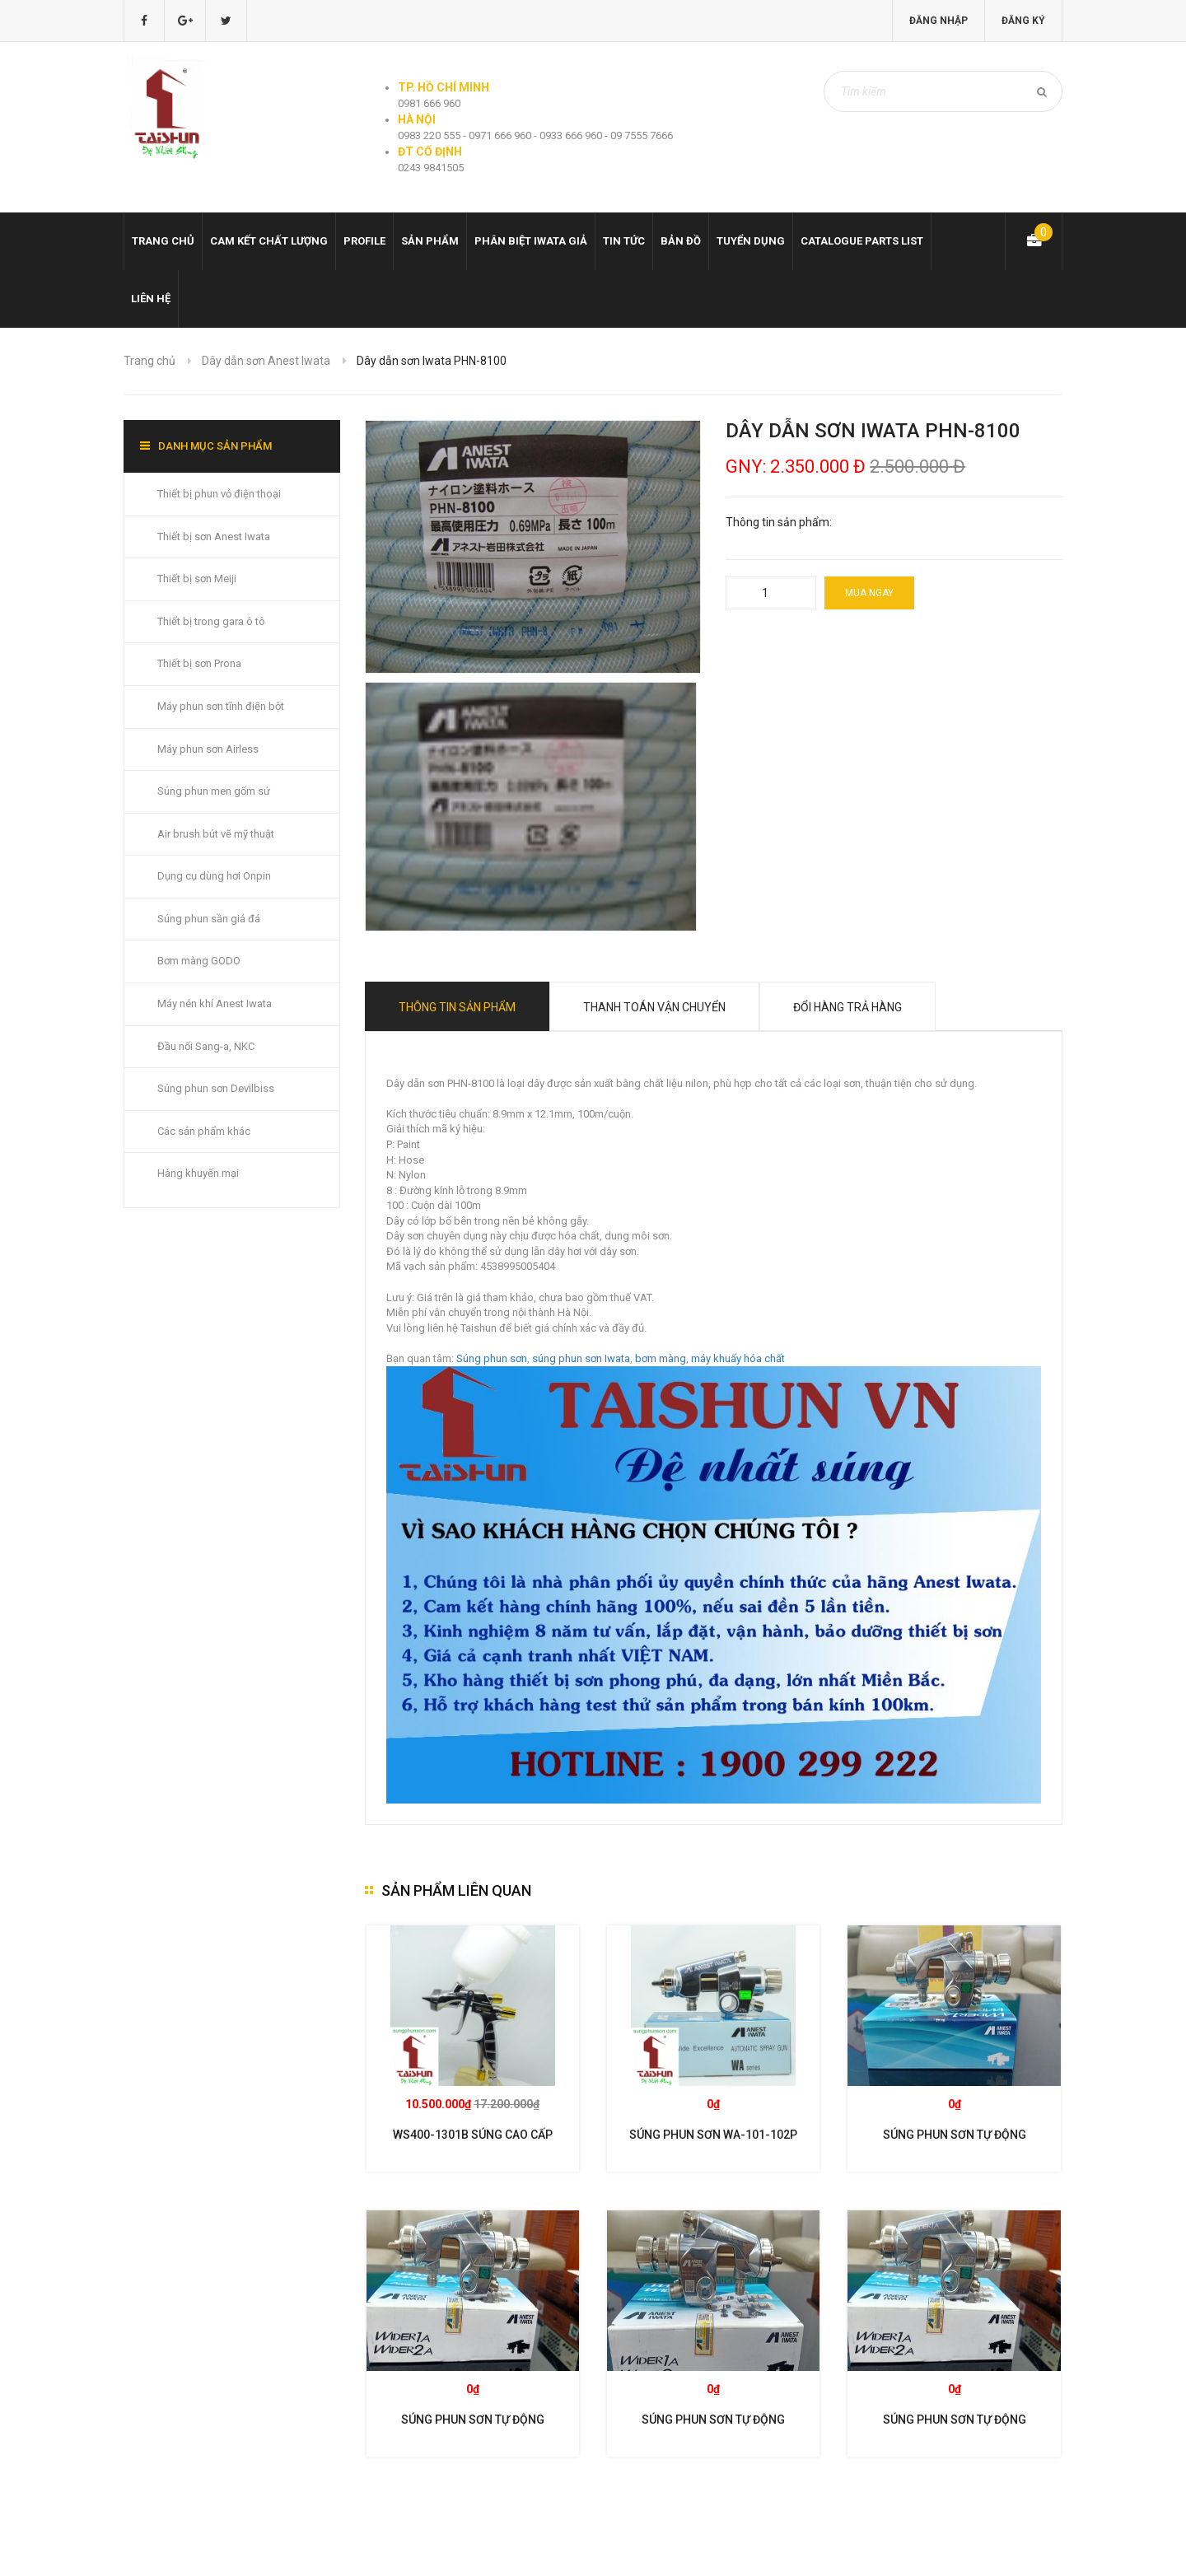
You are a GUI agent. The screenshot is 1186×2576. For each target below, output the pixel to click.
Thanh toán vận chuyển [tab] (654, 1007)
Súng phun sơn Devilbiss (215, 1088)
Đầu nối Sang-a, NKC (205, 1046)
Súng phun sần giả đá (208, 918)
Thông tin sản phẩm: (779, 522)
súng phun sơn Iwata (581, 1358)
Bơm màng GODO (198, 960)
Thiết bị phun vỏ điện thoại (219, 494)
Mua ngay (869, 593)
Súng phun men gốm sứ (213, 791)
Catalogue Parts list (862, 241)
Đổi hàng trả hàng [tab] (847, 1007)
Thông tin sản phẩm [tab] (457, 1007)
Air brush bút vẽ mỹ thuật (215, 834)
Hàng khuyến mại (198, 1173)
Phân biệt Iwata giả (530, 241)
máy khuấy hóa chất (738, 1358)
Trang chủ (163, 241)
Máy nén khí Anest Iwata (214, 1003)
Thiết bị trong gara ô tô (211, 621)
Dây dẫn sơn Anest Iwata (266, 360)
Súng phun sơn (491, 1358)
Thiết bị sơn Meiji (196, 578)
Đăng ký (1023, 20)
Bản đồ (681, 241)
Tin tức (624, 241)
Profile (364, 241)
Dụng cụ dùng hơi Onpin (214, 876)
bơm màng (660, 1358)
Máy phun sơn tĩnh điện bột (220, 706)
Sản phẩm (430, 241)
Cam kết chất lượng (269, 241)
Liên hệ (150, 298)
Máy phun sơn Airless (208, 749)
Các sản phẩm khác (203, 1131)
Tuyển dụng (751, 241)
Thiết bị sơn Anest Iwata (213, 536)
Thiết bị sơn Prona (199, 663)
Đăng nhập (938, 20)
